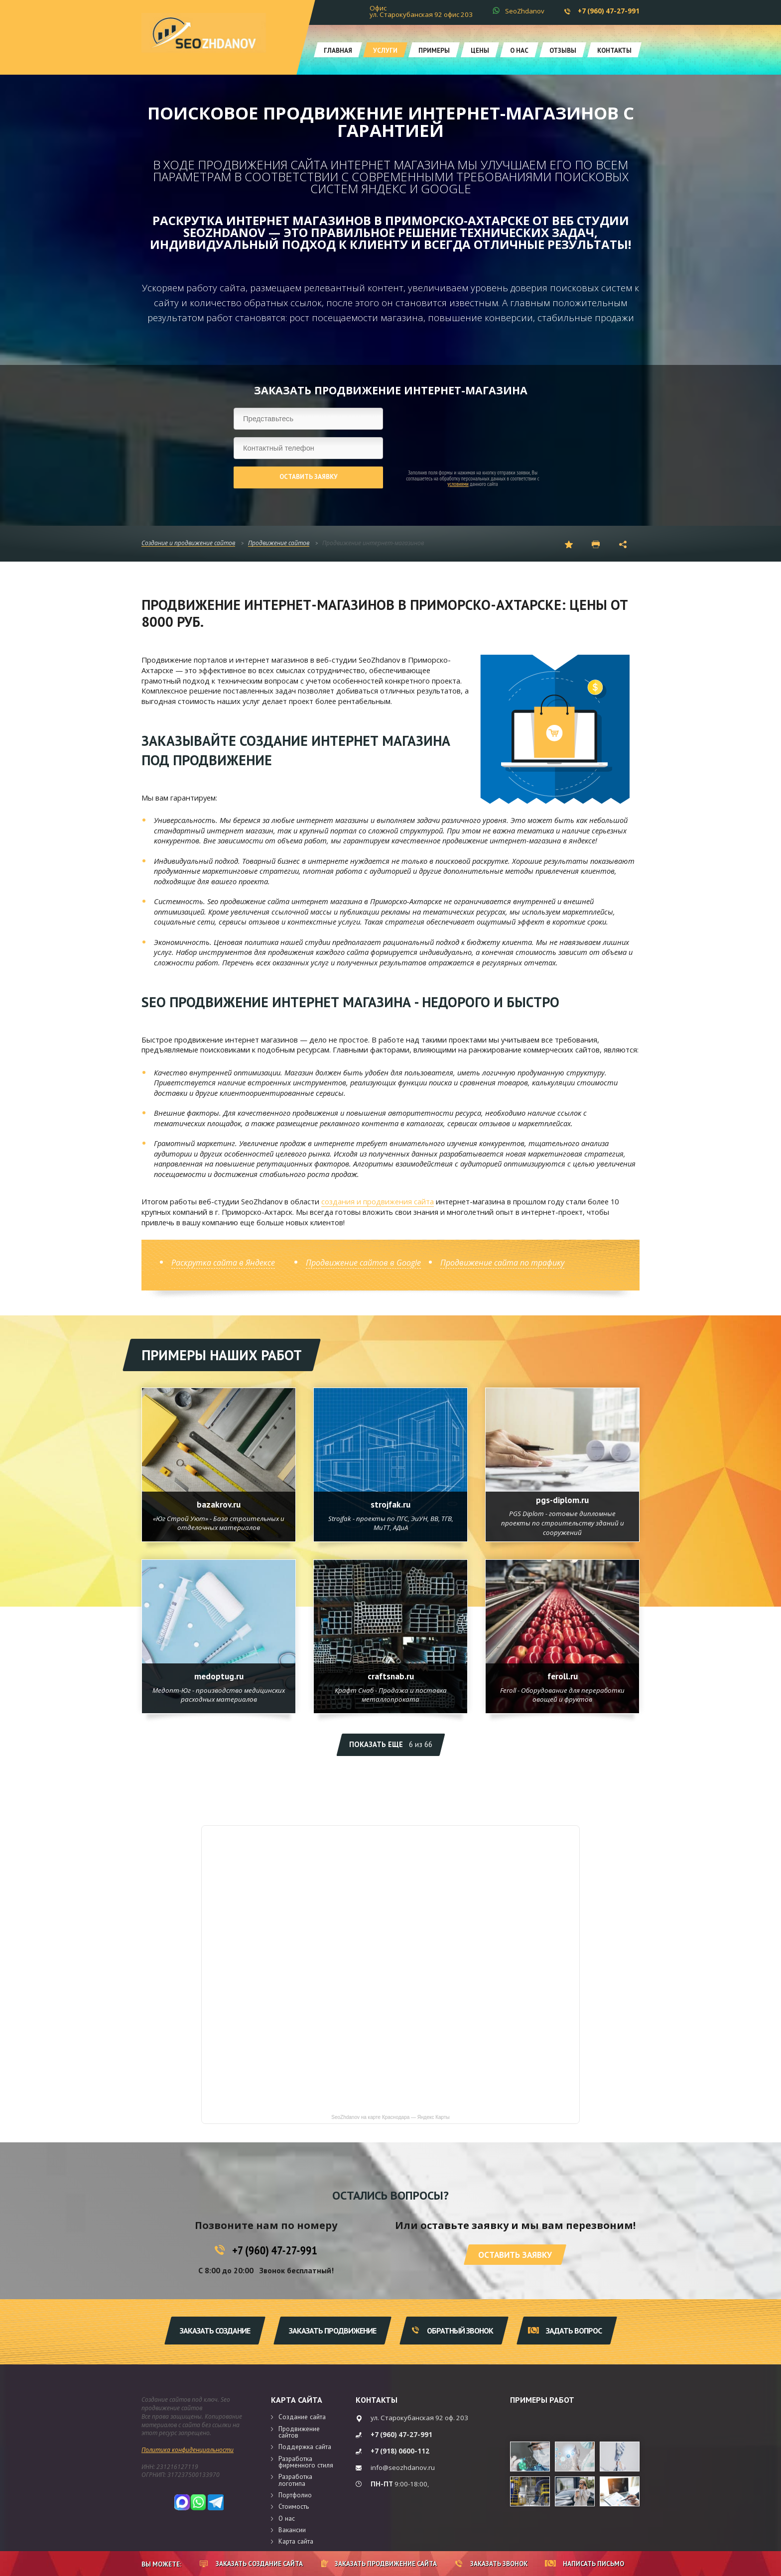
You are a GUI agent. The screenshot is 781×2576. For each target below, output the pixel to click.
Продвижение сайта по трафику (502, 1262)
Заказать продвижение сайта (379, 2563)
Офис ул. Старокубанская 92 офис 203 (421, 11)
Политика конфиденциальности (187, 2450)
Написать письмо (584, 2563)
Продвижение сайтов (278, 543)
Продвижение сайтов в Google (363, 1262)
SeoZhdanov (524, 10)
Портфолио (295, 2494)
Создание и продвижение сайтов (188, 543)
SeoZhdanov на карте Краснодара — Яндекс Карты (390, 2117)
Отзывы (562, 50)
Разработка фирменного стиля (305, 2461)
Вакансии (292, 2529)
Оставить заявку (308, 476)
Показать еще (390, 1744)
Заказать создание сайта (251, 2563)
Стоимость (293, 2506)
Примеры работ (542, 2400)
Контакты (614, 50)
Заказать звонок (491, 2563)
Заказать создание (215, 2331)
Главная (338, 50)
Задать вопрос (565, 2331)
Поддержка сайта (304, 2446)
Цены (480, 50)
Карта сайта (296, 2400)
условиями (457, 483)
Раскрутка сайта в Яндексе (223, 1262)
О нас (519, 50)
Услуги (385, 50)
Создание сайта (302, 2416)
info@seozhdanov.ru (403, 2467)
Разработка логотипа (295, 2479)
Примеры (434, 50)
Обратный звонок (452, 2331)
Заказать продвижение (332, 2331)
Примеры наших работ (221, 1355)
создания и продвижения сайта (377, 1201)
